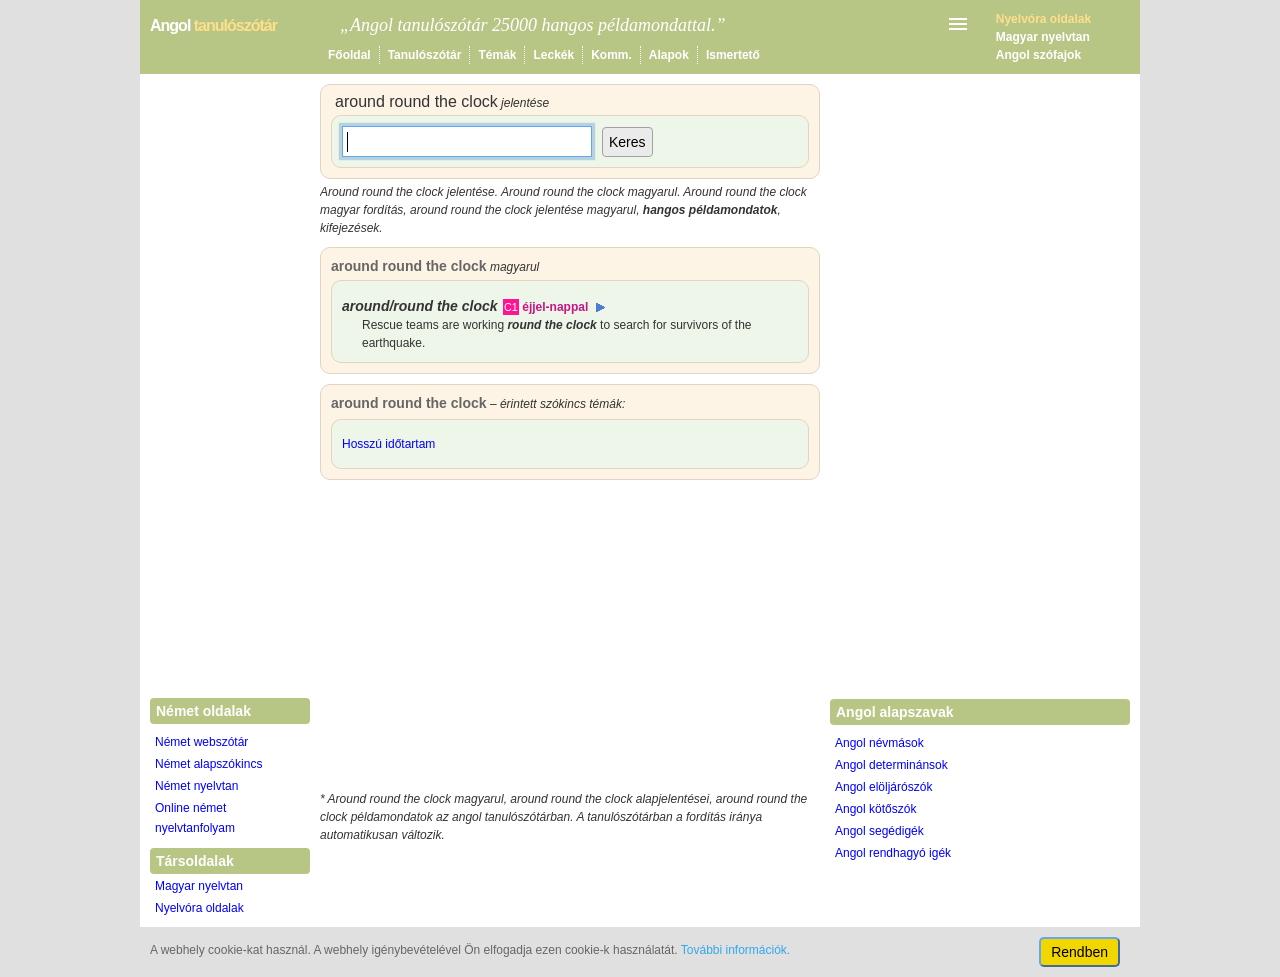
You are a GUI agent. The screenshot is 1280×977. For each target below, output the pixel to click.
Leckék (553, 55)
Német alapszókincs (208, 764)
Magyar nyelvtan (1043, 37)
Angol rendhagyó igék (893, 853)
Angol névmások (879, 743)
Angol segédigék (879, 831)
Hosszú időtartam (388, 444)
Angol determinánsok (891, 765)
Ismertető (733, 55)
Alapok (669, 55)
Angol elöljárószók (883, 787)
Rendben (1079, 952)
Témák (497, 55)
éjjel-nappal (555, 307)
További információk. (735, 950)
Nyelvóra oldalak (199, 908)
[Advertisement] (570, 640)
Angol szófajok (1038, 55)
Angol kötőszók (875, 809)
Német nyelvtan (196, 786)
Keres (627, 142)
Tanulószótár (425, 55)
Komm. (611, 55)
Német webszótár (201, 742)
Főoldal (349, 55)
